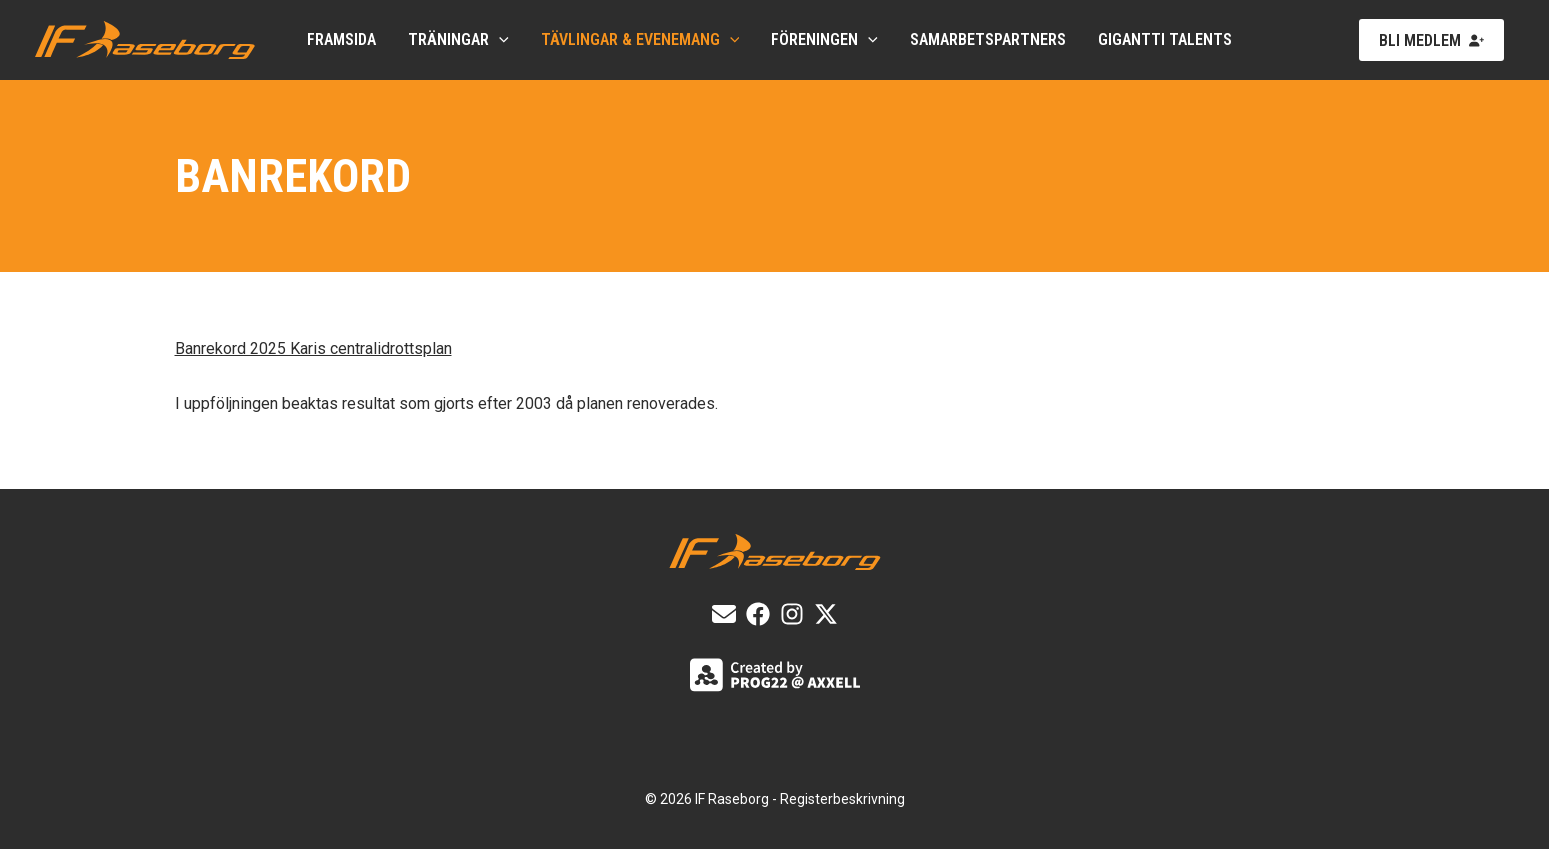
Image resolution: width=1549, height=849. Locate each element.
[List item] (758, 614)
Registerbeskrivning (842, 799)
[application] (499, 40)
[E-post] (724, 614)
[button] (1431, 40)
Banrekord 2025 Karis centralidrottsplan (313, 348)
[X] (826, 614)
